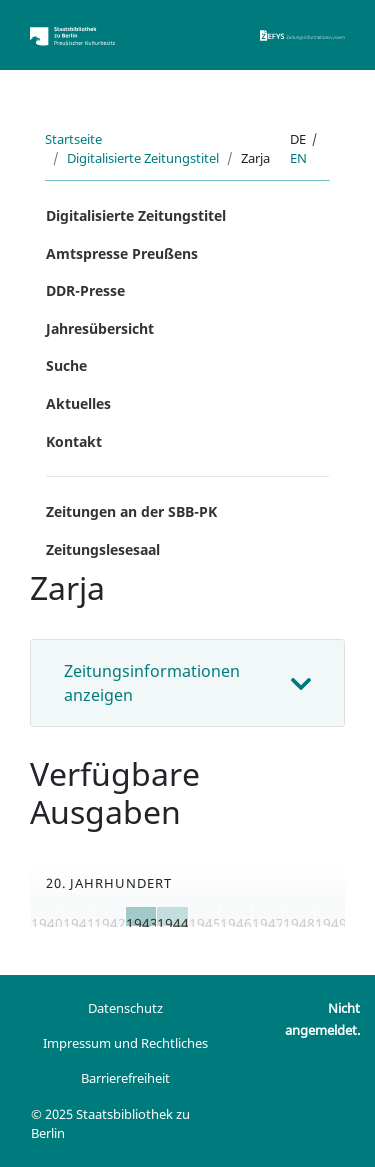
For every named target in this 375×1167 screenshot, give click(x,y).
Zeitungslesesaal (103, 549)
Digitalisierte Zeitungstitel (143, 158)
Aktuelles (78, 403)
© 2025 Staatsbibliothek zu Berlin (110, 1123)
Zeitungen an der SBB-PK (131, 511)
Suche (66, 365)
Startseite (73, 139)
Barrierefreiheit (125, 1078)
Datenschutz (125, 1008)
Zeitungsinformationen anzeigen (152, 683)
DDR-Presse (85, 290)
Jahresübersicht (100, 328)
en (298, 158)
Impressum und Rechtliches (125, 1043)
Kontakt (74, 441)
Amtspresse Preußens (122, 253)
